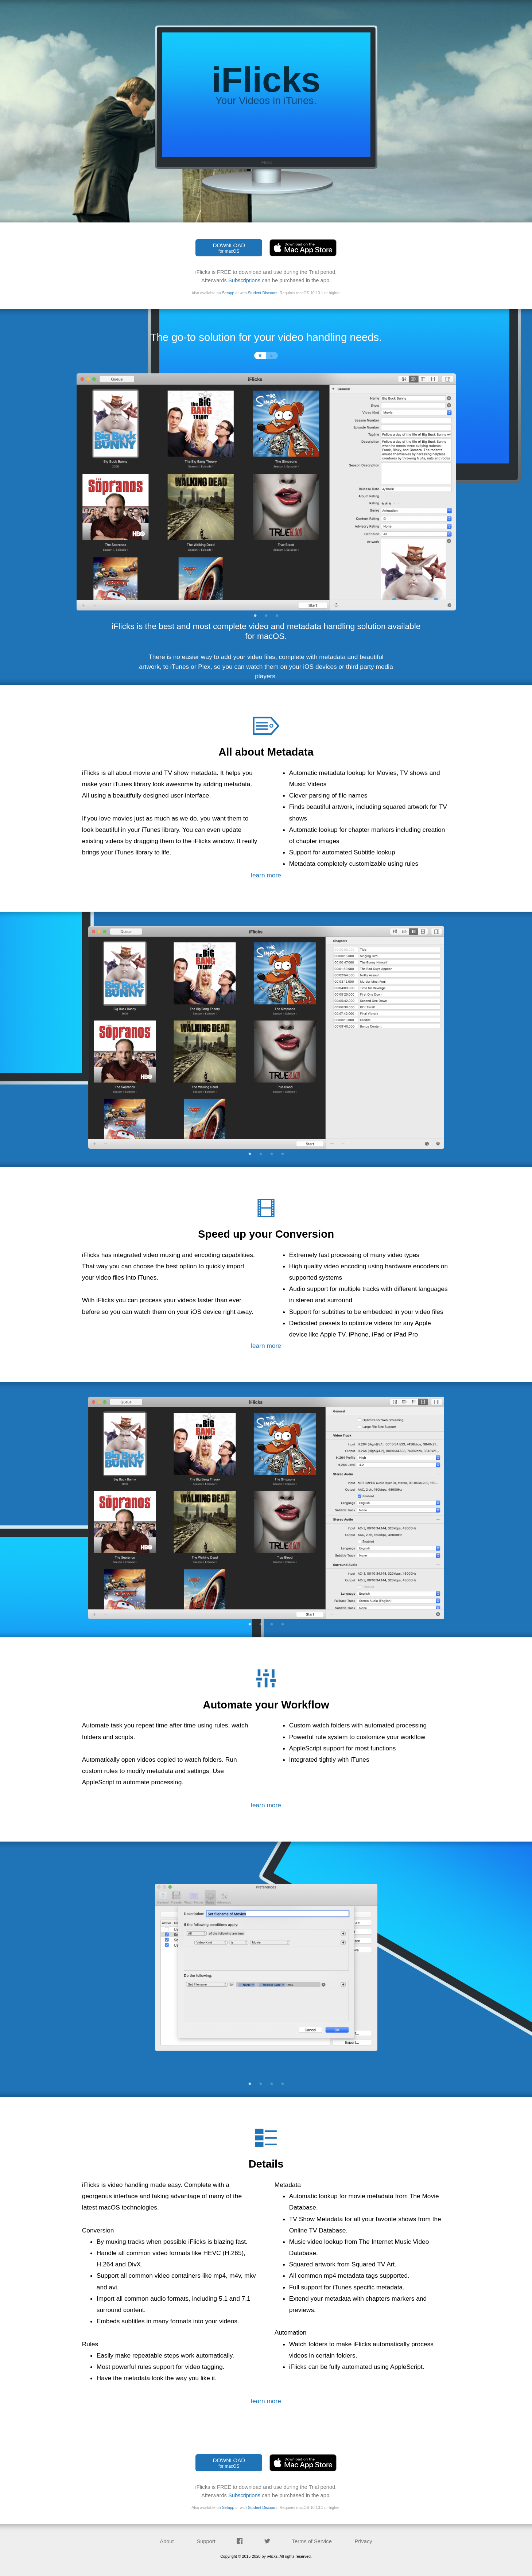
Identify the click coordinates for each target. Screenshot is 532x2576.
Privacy (363, 2541)
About (167, 2541)
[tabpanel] (266, 486)
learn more (266, 875)
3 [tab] (277, 616)
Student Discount (262, 293)
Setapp (228, 293)
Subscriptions (244, 280)
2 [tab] (266, 616)
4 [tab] (282, 1154)
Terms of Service (312, 2541)
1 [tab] (255, 616)
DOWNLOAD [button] (229, 248)
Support (206, 2541)
